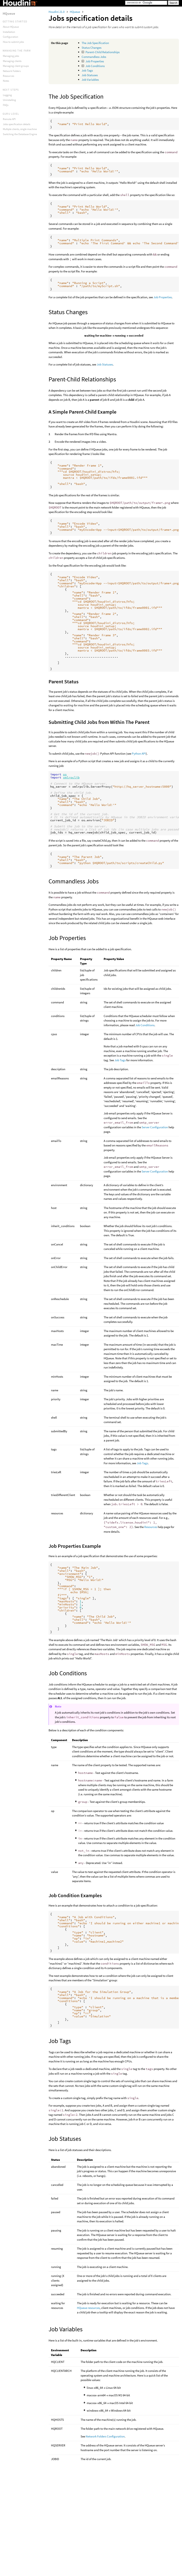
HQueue (75, 12)
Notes (6, 81)
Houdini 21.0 (57, 12)
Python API (139, 753)
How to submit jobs (13, 42)
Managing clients (12, 61)
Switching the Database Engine (20, 134)
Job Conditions (95, 66)
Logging (7, 95)
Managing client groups (16, 66)
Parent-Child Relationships (102, 52)
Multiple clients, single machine (20, 129)
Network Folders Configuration (105, 2436)
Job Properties (94, 61)
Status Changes (91, 48)
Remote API (9, 119)
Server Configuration (155, 1127)
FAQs (5, 105)
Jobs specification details (16, 124)
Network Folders (12, 71)
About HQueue (11, 27)
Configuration (10, 37)
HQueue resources (88, 2308)
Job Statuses (90, 75)
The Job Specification (95, 43)
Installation (9, 32)
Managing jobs (11, 56)
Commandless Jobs (94, 57)
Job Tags (87, 70)
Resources (150, 1527)
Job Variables (90, 79)
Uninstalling (9, 100)
